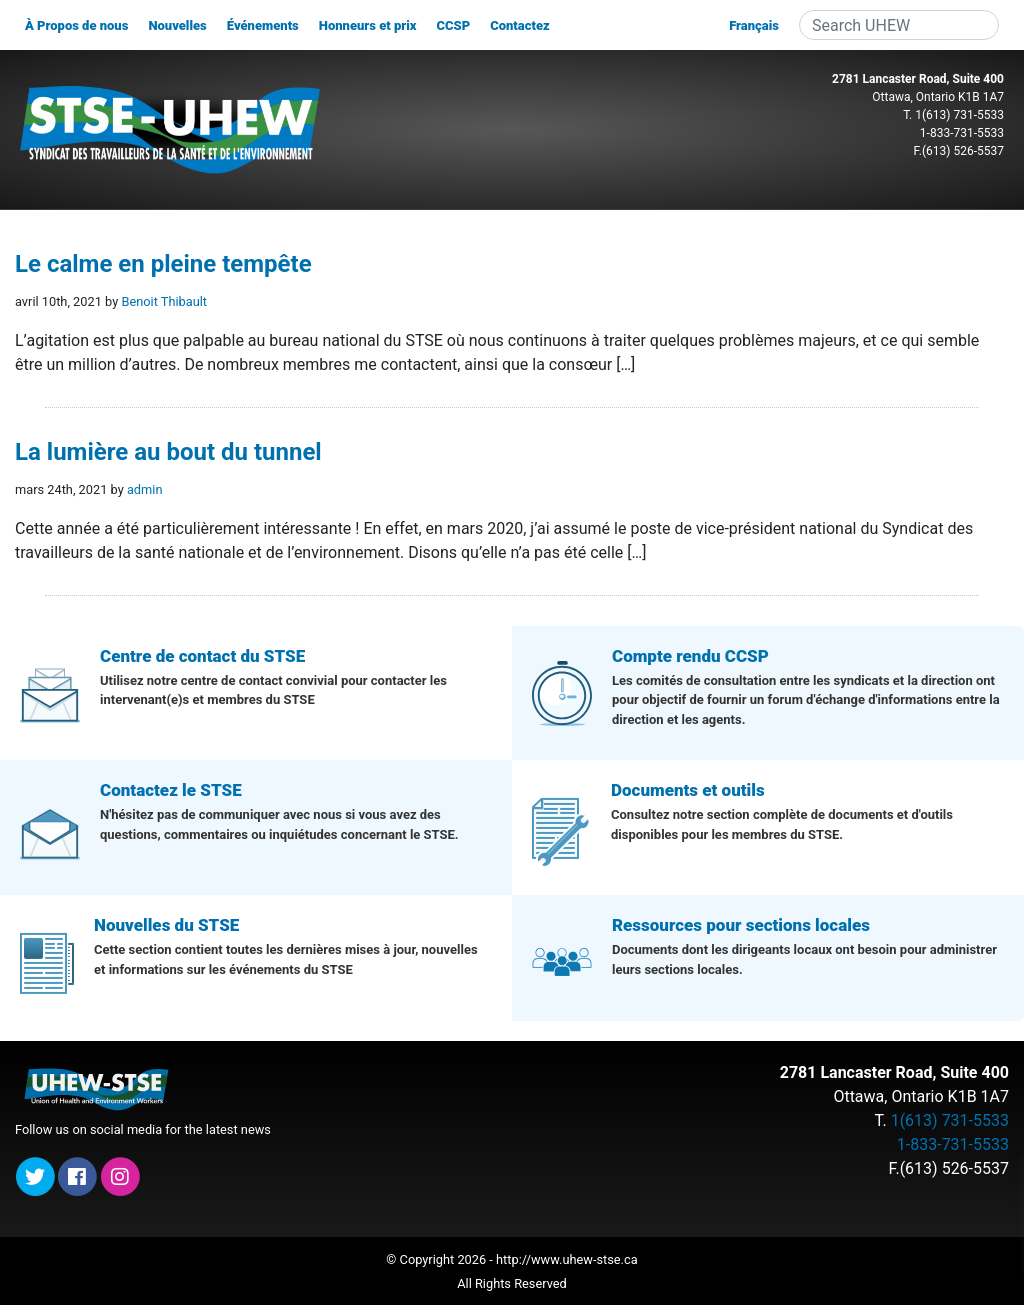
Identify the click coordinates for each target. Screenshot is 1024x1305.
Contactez (520, 25)
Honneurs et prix (368, 25)
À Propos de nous (76, 25)
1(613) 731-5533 (959, 115)
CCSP (453, 25)
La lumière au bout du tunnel (168, 452)
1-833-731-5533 (962, 133)
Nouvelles (177, 25)
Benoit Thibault (164, 301)
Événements (263, 25)
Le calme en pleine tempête (163, 264)
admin (145, 489)
